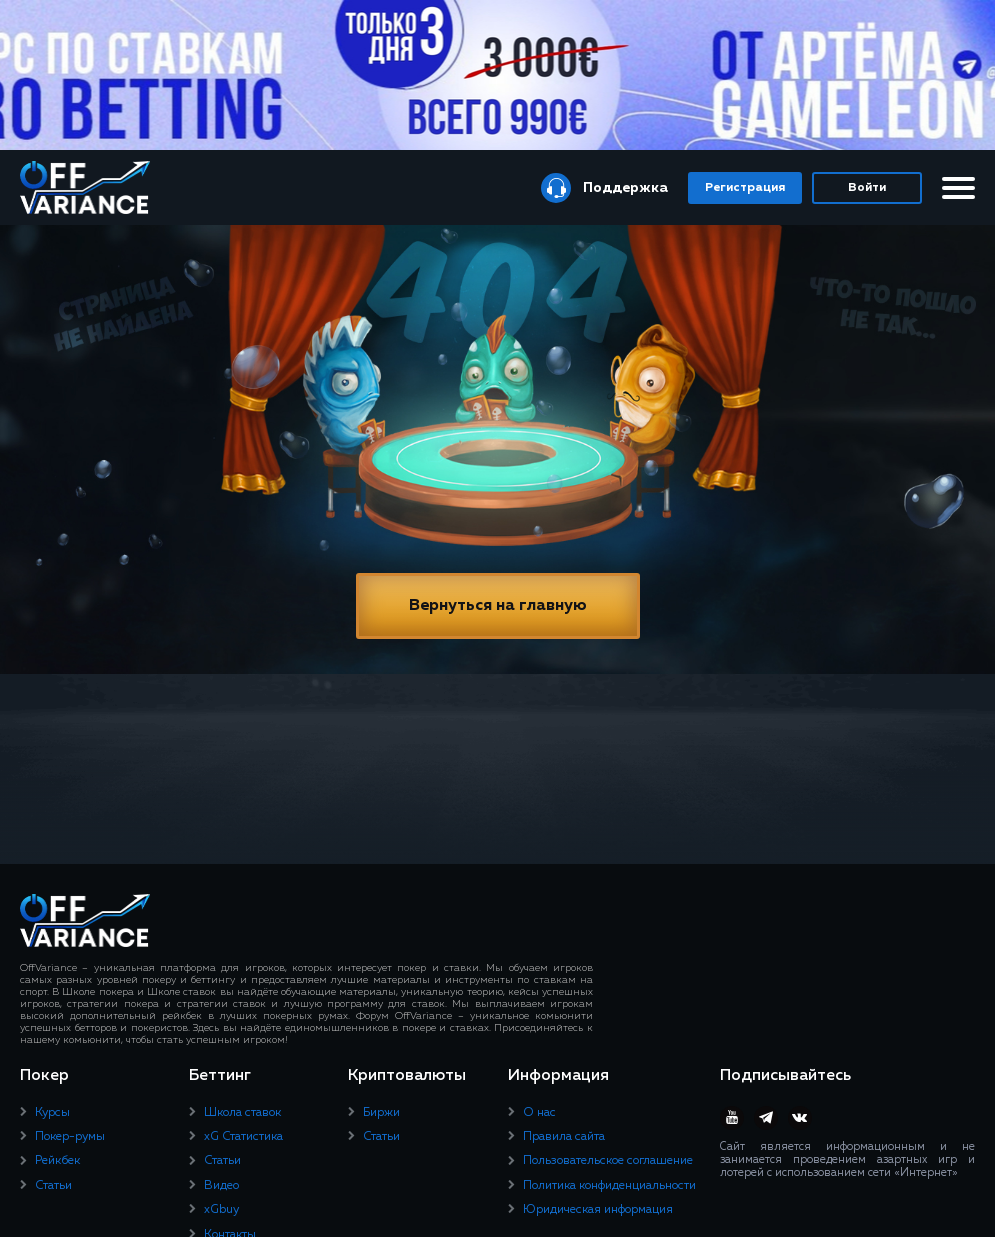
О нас (539, 1113)
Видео (221, 1186)
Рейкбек (57, 1161)
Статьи (53, 1186)
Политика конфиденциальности (609, 1186)
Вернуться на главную (498, 606)
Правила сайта (564, 1137)
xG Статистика (243, 1137)
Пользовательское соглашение (608, 1161)
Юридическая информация (598, 1210)
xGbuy (221, 1210)
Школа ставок (242, 1113)
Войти (867, 188)
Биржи (381, 1113)
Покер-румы (70, 1137)
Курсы (52, 1113)
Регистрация (745, 188)
